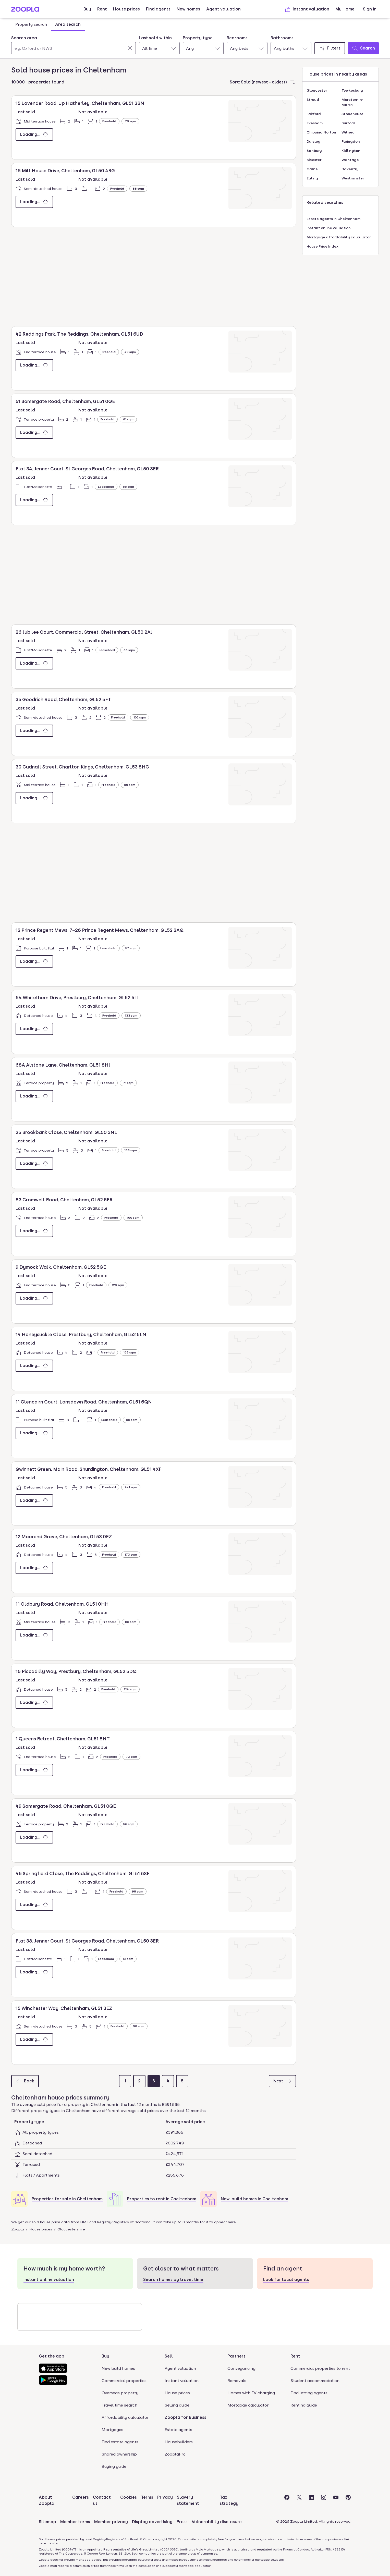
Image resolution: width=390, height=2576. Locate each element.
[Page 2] (139, 2081)
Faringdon (351, 141)
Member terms (75, 2521)
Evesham (315, 123)
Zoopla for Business (185, 2417)
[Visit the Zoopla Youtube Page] (336, 2500)
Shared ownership (119, 2454)
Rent (102, 9)
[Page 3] (154, 2081)
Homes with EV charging (251, 2392)
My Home (345, 9)
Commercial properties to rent (320, 2368)
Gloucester (317, 90)
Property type (198, 37)
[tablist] (48, 24)
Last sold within (155, 37)
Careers (80, 2497)
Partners (236, 2356)
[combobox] (73, 44)
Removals (236, 2380)
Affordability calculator (125, 2417)
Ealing (312, 178)
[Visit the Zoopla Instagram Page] (324, 2500)
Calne (312, 169)
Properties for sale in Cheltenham (67, 2198)
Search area (24, 37)
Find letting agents (308, 2392)
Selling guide (177, 2405)
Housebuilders (179, 2441)
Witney (348, 132)
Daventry (350, 169)
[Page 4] (168, 2081)
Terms (147, 2497)
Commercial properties (124, 2380)
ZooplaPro (175, 2454)
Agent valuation (223, 9)
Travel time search (119, 2405)
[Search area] (73, 48)
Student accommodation (314, 2380)
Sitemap (47, 2521)
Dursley (313, 141)
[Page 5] (182, 2081)
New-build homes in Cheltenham (254, 2198)
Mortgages (112, 2429)
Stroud (313, 99)
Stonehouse (352, 114)
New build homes (118, 2368)
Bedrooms (237, 37)
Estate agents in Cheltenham (333, 219)
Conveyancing (241, 2368)
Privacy (165, 2497)
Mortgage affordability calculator (339, 237)
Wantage (350, 160)
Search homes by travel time (173, 2279)
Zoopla (17, 2229)
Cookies (128, 2497)
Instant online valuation (329, 228)
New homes (188, 9)
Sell (169, 2356)
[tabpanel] (195, 43)
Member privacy (111, 2521)
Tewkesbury (352, 90)
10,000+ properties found (37, 82)
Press (182, 2521)
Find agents (158, 9)
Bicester (314, 160)
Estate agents (178, 2429)
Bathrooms (282, 37)
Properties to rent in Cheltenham (161, 2198)
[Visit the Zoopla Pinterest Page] (348, 2500)
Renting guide (303, 2405)
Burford (348, 123)
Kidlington (351, 151)
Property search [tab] (31, 24)
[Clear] (130, 48)
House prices (126, 9)
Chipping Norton (321, 132)
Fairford (314, 114)
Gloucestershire (71, 2229)
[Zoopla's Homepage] (25, 10)
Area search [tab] (68, 24)
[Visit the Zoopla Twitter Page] (299, 2500)
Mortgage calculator (248, 2405)
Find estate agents (120, 2441)
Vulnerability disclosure (217, 2521)
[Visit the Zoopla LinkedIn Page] (311, 2500)
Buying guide (114, 2466)
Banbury (314, 151)
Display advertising (152, 2521)
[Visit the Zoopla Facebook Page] (287, 2500)
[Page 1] (125, 2081)
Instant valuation (307, 9)
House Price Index (322, 246)
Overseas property (120, 2392)
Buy (87, 9)
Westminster (353, 178)
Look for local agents (286, 2279)
